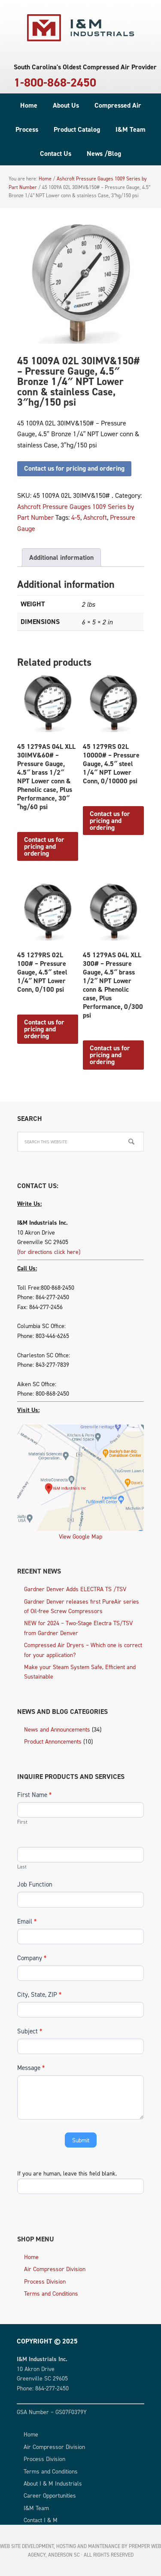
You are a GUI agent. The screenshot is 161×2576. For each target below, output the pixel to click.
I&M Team (36, 2507)
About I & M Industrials (53, 2483)
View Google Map (80, 1536)
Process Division (45, 2281)
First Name (34, 1795)
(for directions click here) (48, 1251)
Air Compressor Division (54, 2268)
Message (31, 2068)
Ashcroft (95, 517)
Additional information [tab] (61, 557)
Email (26, 1921)
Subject (29, 2031)
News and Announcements (57, 1729)
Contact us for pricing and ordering (74, 468)
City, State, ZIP (39, 1994)
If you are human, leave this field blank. (67, 2173)
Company (31, 1958)
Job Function (34, 1884)
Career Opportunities (50, 2495)
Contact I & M (41, 2519)
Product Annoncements (53, 1741)
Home (31, 2256)
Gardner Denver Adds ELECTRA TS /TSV (75, 1588)
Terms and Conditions (51, 2293)
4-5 (75, 517)
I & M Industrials (81, 28)
